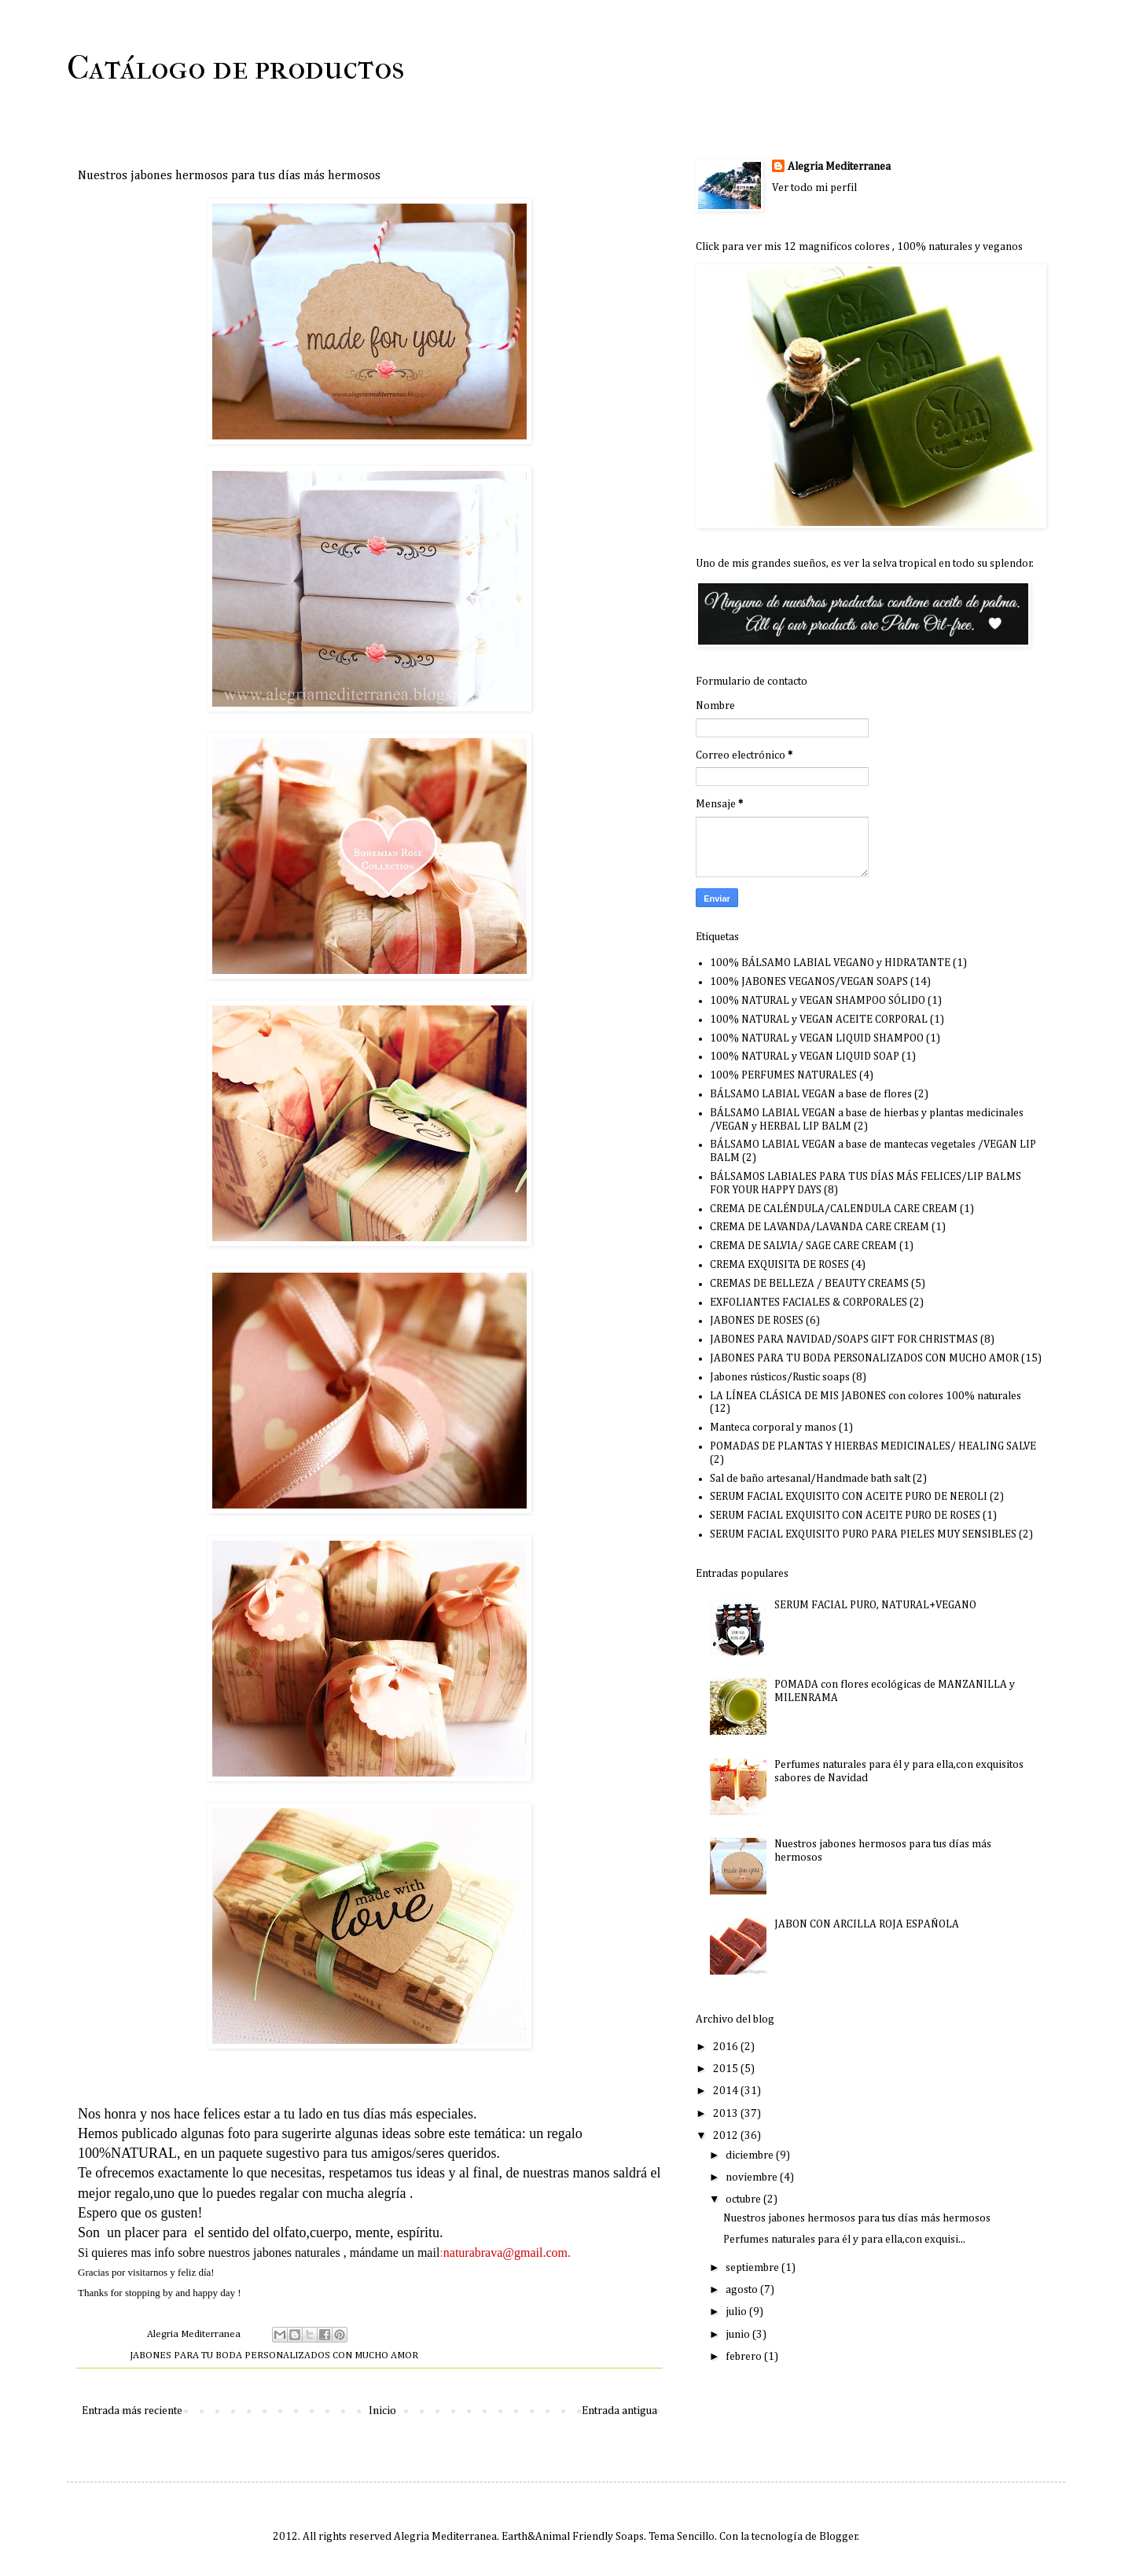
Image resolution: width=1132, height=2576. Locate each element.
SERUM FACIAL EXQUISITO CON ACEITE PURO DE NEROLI (848, 1496)
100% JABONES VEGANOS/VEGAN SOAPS (809, 981)
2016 (727, 2046)
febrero (745, 2356)
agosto (743, 2289)
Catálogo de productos (235, 68)
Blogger (838, 2536)
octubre (744, 2199)
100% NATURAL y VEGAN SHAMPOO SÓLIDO (817, 1000)
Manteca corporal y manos (773, 1427)
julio (737, 2311)
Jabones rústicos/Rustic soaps (780, 1377)
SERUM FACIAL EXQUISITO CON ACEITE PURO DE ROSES (845, 1515)
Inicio (382, 2410)
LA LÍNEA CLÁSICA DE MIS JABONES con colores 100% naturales (865, 1396)
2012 (727, 2135)
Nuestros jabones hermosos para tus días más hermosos (856, 2218)
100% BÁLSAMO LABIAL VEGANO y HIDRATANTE (830, 962)
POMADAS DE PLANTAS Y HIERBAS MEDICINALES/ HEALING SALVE (873, 1446)
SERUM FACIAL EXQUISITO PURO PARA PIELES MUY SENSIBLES (863, 1534)
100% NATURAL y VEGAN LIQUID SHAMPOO (817, 1038)
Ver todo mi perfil (814, 187)
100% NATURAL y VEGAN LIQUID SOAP (804, 1056)
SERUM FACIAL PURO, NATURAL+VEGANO (875, 1605)
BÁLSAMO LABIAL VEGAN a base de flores (811, 1094)
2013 (727, 2113)
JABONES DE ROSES (756, 1320)
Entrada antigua (619, 2410)
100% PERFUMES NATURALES (783, 1075)
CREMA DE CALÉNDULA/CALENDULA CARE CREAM (833, 1209)
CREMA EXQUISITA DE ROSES (779, 1264)
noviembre (753, 2177)
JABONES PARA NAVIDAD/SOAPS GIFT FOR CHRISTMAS (844, 1339)
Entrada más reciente (132, 2410)
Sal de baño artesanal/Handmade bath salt (810, 1478)
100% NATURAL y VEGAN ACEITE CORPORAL (819, 1019)
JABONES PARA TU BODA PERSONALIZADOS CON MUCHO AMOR (274, 2355)
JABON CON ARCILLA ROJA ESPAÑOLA (866, 1924)
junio (739, 2334)
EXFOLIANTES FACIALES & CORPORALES (808, 1302)
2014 (727, 2090)
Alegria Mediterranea (839, 166)
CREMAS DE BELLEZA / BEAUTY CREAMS (809, 1283)
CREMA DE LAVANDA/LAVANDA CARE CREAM (819, 1227)
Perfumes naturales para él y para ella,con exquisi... (844, 2239)
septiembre (753, 2267)
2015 (727, 2068)
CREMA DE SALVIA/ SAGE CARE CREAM (803, 1245)
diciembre (751, 2155)
